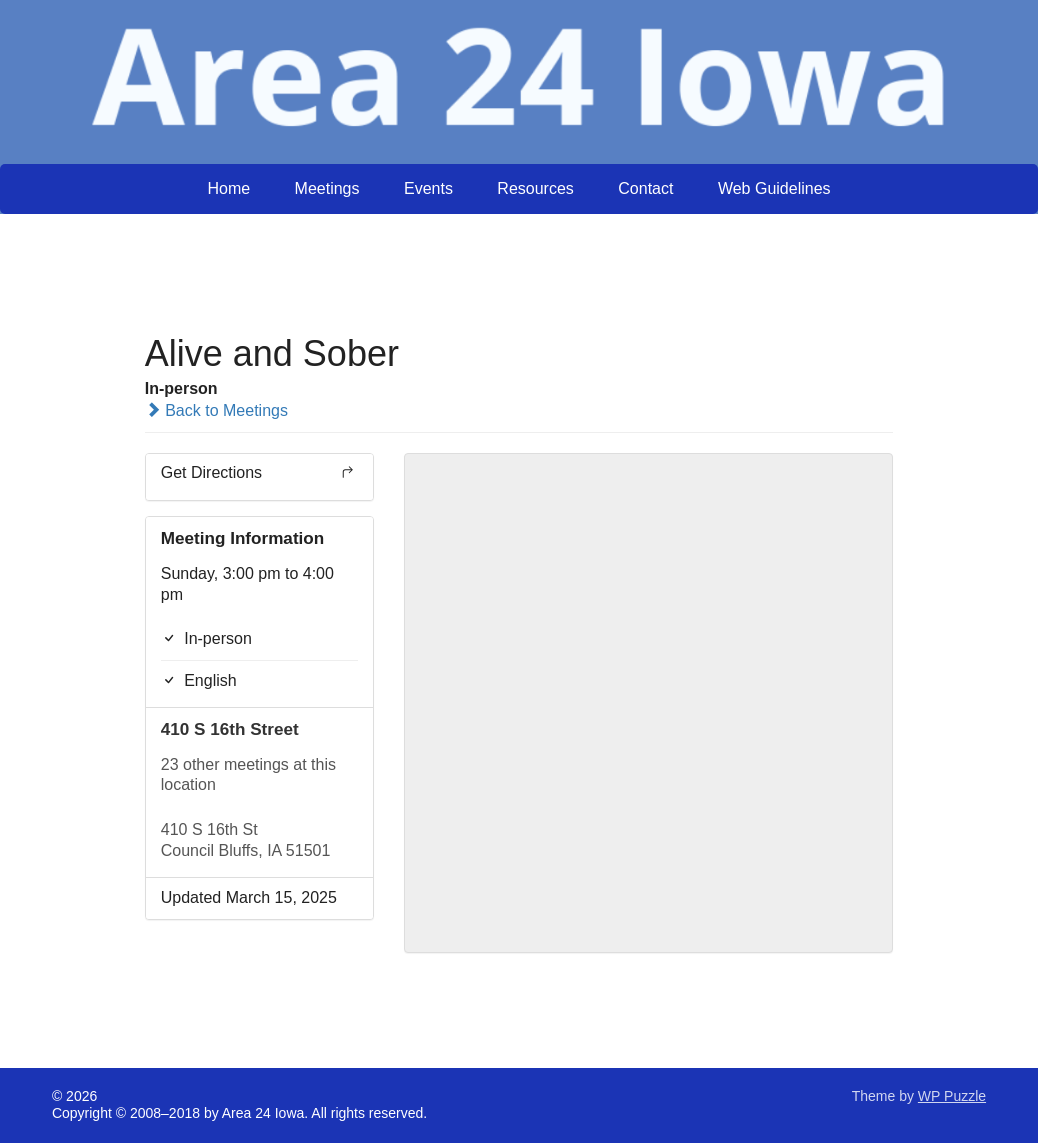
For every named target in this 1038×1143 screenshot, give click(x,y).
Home (228, 188)
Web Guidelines (774, 188)
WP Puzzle (952, 1096)
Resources (535, 188)
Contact (645, 188)
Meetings (327, 188)
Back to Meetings (216, 410)
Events (428, 188)
